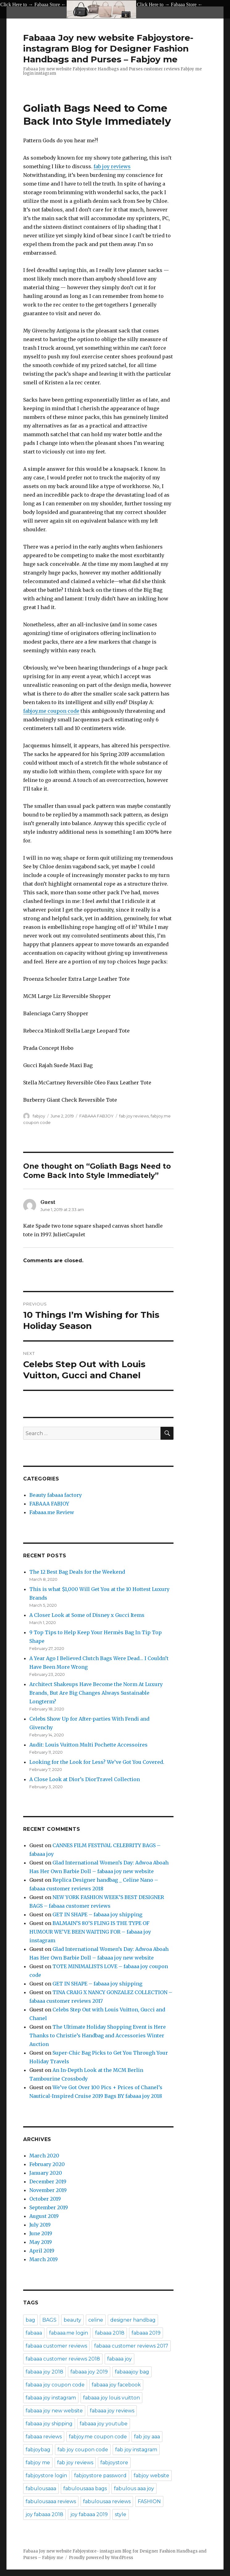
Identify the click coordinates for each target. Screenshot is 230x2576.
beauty (72, 2320)
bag (30, 2320)
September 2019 (48, 2207)
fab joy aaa (147, 2437)
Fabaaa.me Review (51, 1512)
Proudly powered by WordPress (101, 2557)
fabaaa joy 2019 (89, 2372)
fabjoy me (38, 2462)
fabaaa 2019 (146, 2333)
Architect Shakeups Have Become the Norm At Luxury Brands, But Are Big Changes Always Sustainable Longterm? (96, 1693)
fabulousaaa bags (85, 2488)
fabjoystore (114, 2462)
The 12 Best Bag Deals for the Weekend (77, 1572)
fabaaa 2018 (109, 2333)
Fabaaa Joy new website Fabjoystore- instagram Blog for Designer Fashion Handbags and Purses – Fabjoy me (108, 48)
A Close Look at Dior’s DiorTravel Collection (84, 1779)
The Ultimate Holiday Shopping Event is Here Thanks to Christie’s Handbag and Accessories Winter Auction (97, 2035)
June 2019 (40, 2233)
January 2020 (45, 2173)
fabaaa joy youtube (104, 2424)
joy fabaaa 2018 (44, 2514)
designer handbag (133, 2320)
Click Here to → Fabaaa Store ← (33, 4)
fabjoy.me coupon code (51, 711)
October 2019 (45, 2199)
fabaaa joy (119, 2359)
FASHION (149, 2501)
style (120, 2514)
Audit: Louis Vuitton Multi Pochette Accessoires (88, 1745)
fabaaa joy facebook (116, 2385)
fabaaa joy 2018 (44, 2372)
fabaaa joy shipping (49, 2424)
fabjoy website (151, 2475)
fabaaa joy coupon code (55, 2385)
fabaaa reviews (44, 2437)
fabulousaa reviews (107, 2501)
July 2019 (40, 2225)
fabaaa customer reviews (56, 2346)
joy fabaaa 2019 (89, 2514)
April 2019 (41, 2251)
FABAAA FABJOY (96, 1115)
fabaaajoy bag (132, 2372)
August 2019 (44, 2216)
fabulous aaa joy (134, 2488)
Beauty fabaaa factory (55, 1495)
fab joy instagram (136, 2450)
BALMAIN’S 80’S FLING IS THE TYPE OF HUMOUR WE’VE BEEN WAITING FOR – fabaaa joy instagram (90, 1931)
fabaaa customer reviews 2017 (131, 2346)
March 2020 (44, 2155)
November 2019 (48, 2190)
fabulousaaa (41, 2488)
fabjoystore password (100, 2475)
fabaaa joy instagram (51, 2398)
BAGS (49, 2320)
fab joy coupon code (82, 2450)
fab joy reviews (112, 166)
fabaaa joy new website (54, 2411)
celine (95, 2320)
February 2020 (47, 2164)
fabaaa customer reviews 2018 (63, 2359)
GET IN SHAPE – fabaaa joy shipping (97, 1914)
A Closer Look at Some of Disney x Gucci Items (86, 1615)
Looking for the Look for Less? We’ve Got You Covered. (96, 1762)
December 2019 (47, 2181)
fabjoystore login (46, 2475)
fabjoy (39, 1115)
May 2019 (40, 2242)
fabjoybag (38, 2450)
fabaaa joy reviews (112, 2411)
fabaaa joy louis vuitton (111, 2398)
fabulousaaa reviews (51, 2501)
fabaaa (34, 2333)
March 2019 (43, 2259)
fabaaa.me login (68, 2333)
